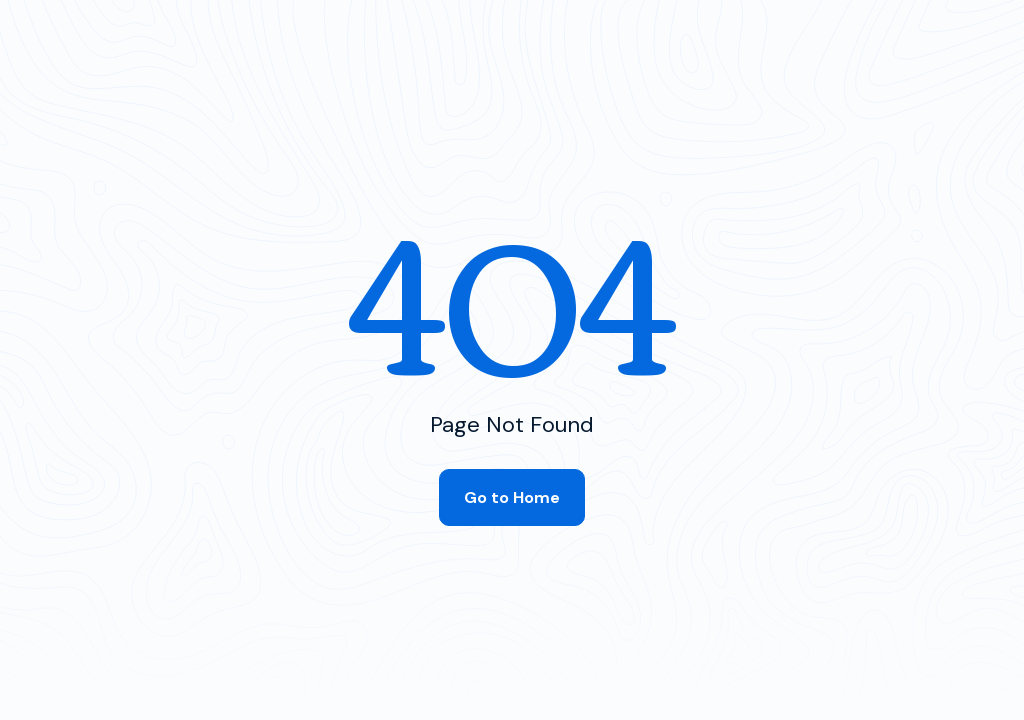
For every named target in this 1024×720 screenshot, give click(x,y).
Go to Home (512, 497)
